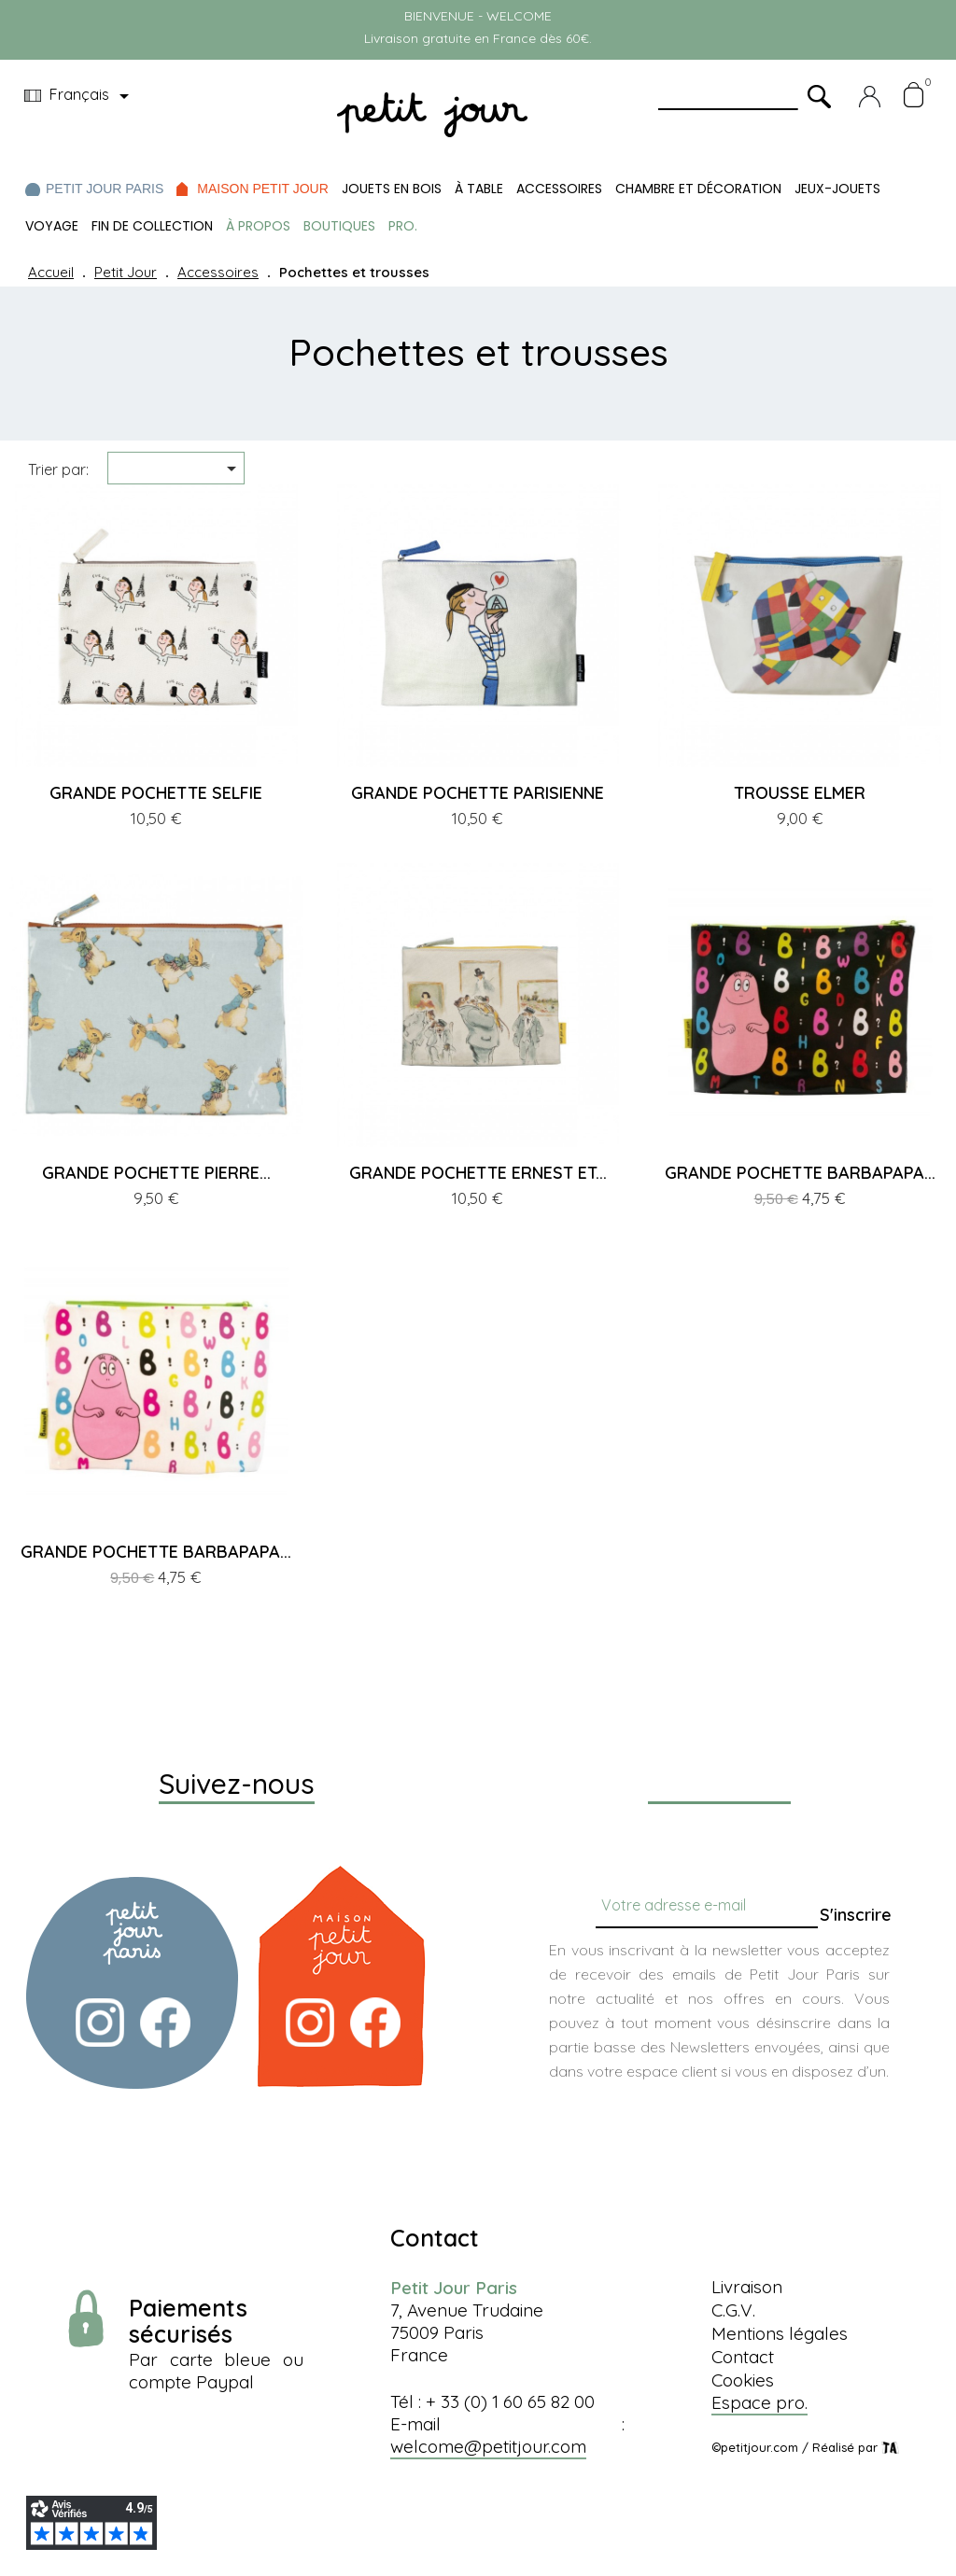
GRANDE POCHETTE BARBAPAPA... (800, 1172)
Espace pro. (759, 2402)
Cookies (742, 2380)
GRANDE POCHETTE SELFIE (155, 793)
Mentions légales (779, 2333)
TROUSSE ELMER (799, 793)
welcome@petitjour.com (488, 2446)
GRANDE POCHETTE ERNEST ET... (478, 1172)
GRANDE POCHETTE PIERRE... (156, 1172)
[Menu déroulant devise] (79, 96)
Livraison (746, 2286)
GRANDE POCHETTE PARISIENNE (477, 793)
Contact (742, 2356)
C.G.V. (733, 2310)
